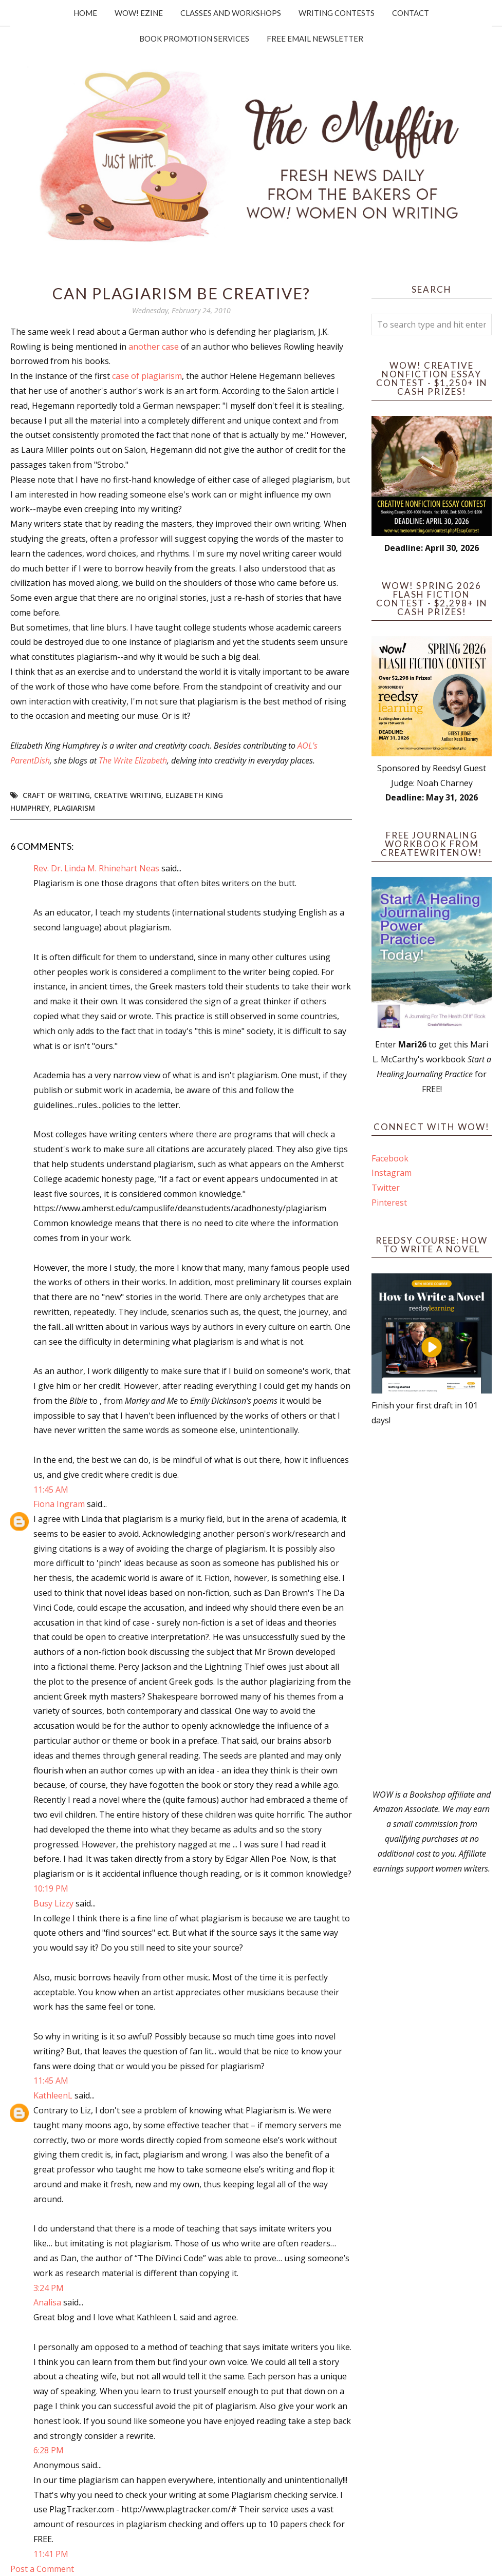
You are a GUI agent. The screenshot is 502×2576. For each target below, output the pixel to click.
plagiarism (74, 808)
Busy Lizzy (53, 1903)
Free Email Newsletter (315, 38)
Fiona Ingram (59, 1504)
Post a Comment (42, 2568)
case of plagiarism (147, 375)
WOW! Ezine (139, 12)
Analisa (47, 2302)
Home (85, 12)
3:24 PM (48, 2288)
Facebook (389, 1158)
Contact (410, 12)
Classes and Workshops (230, 12)
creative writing (127, 795)
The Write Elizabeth (133, 760)
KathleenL (52, 2095)
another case (153, 346)
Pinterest (389, 1202)
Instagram (391, 1172)
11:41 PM (50, 2554)
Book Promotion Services (194, 38)
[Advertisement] (431, 1608)
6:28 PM (48, 2450)
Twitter (385, 1187)
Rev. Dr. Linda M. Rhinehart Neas (96, 868)
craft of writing (56, 795)
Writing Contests (337, 12)
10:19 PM (50, 1888)
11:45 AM (50, 1489)
